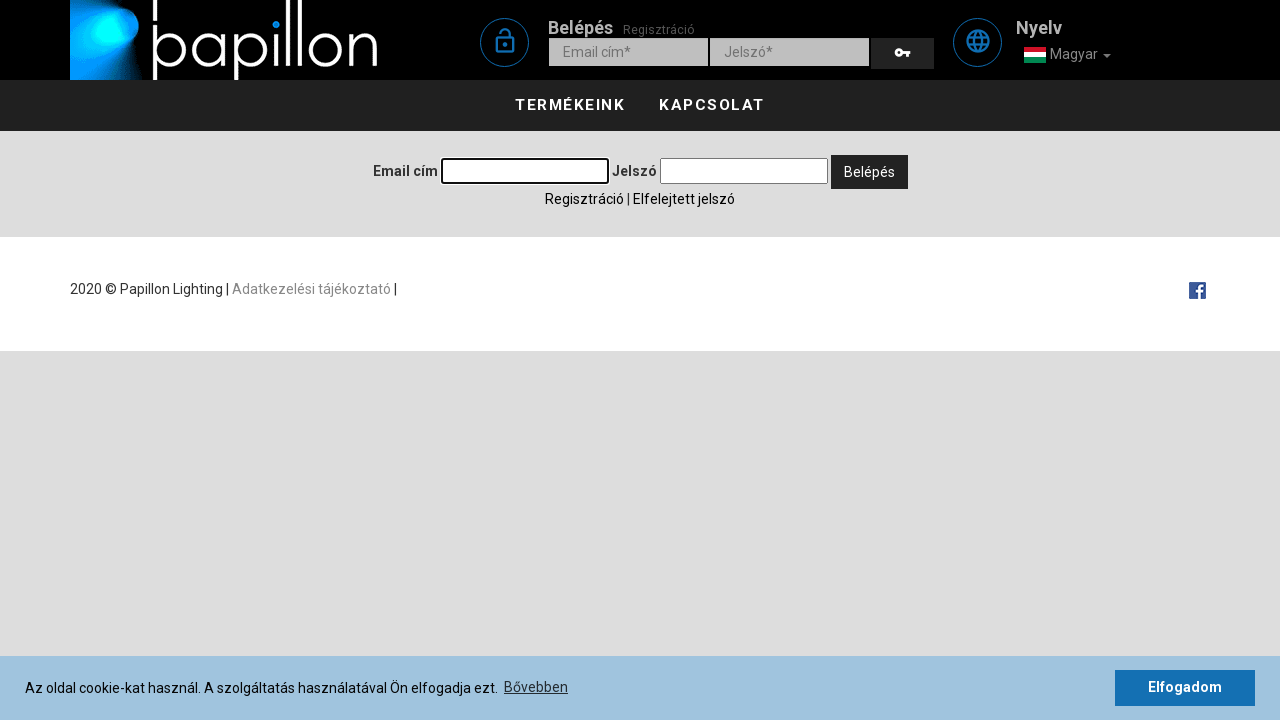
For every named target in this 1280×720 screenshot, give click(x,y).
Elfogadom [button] (1185, 687)
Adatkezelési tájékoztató (311, 289)
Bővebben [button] (536, 687)
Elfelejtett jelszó (684, 199)
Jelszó (634, 171)
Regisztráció (659, 29)
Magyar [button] (1067, 55)
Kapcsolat (712, 105)
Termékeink (570, 105)
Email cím (405, 171)
